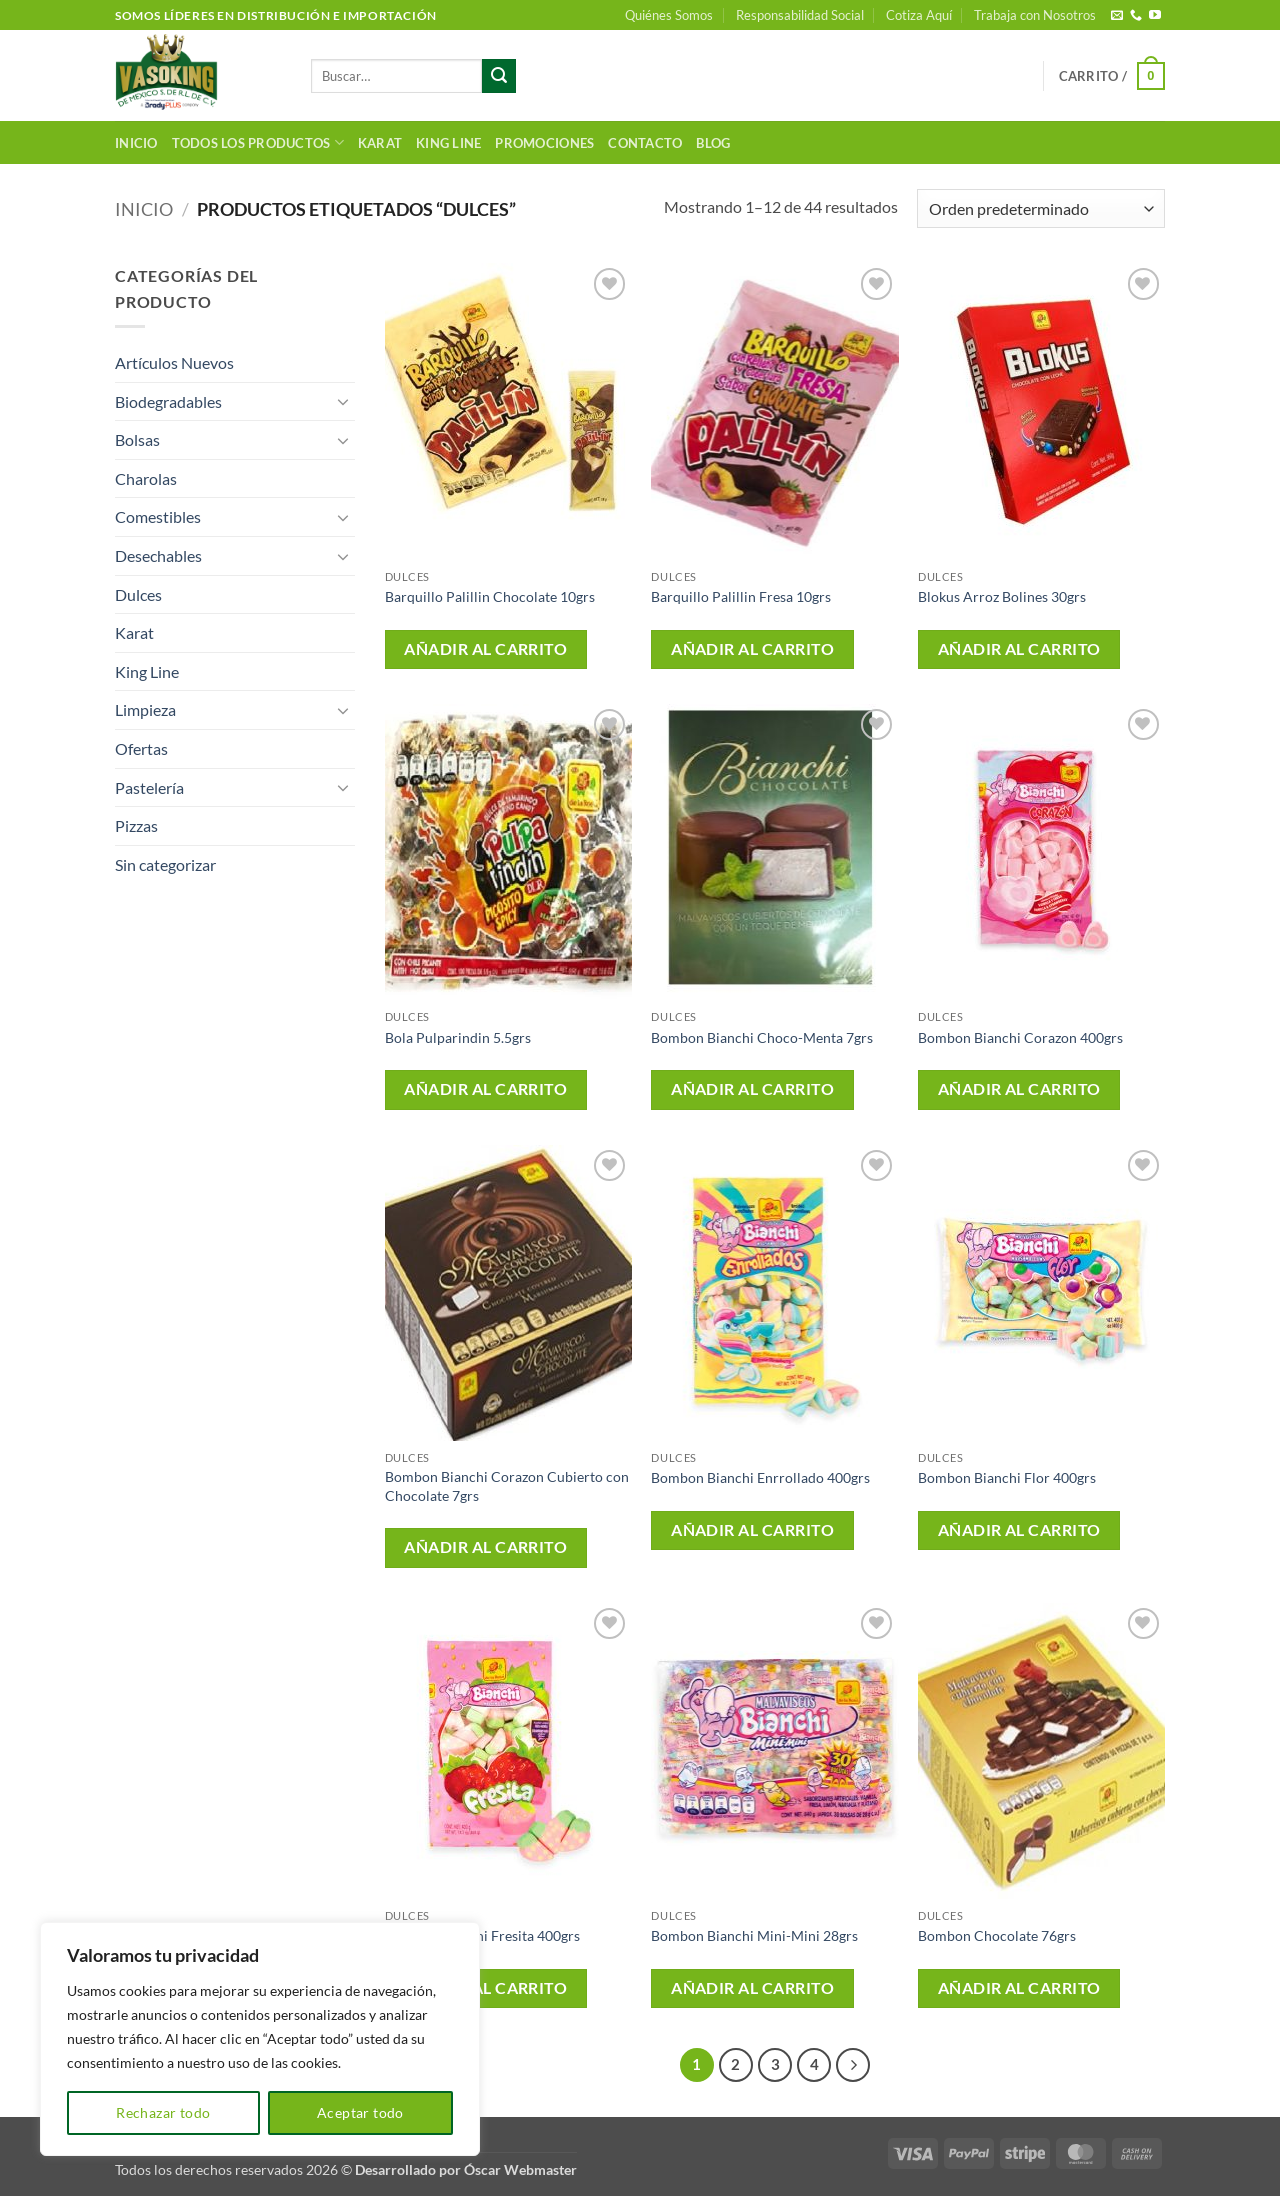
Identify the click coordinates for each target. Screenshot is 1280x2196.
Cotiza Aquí (919, 15)
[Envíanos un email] (1117, 16)
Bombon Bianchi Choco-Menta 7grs (762, 1037)
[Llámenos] (1136, 16)
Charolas (146, 478)
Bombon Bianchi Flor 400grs (1007, 1477)
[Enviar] (499, 76)
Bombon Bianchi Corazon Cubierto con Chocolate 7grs (507, 1486)
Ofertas (141, 748)
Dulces (138, 594)
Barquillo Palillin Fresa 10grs (741, 596)
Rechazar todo (163, 2112)
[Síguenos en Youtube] (1155, 16)
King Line (448, 143)
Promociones (544, 143)
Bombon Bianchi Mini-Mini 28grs (754, 1935)
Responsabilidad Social (800, 15)
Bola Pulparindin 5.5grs (458, 1037)
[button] (1112, 76)
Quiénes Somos (669, 15)
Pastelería (149, 787)
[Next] (853, 2065)
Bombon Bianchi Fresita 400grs (482, 1935)
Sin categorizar (165, 864)
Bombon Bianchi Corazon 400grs (1020, 1037)
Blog (713, 143)
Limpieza (145, 709)
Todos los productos (258, 142)
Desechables (158, 555)
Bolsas (137, 439)
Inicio (136, 143)
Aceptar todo (360, 2112)
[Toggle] (343, 401)
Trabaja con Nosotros (1035, 15)
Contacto (645, 143)
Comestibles (158, 516)
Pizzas (136, 825)
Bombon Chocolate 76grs (997, 1935)
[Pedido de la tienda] (1041, 208)
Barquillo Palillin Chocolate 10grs (490, 596)
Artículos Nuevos (174, 362)
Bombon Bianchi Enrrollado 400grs (760, 1477)
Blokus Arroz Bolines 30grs (1002, 596)
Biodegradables (168, 401)
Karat (380, 143)
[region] (260, 2039)
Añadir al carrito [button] (485, 649)
